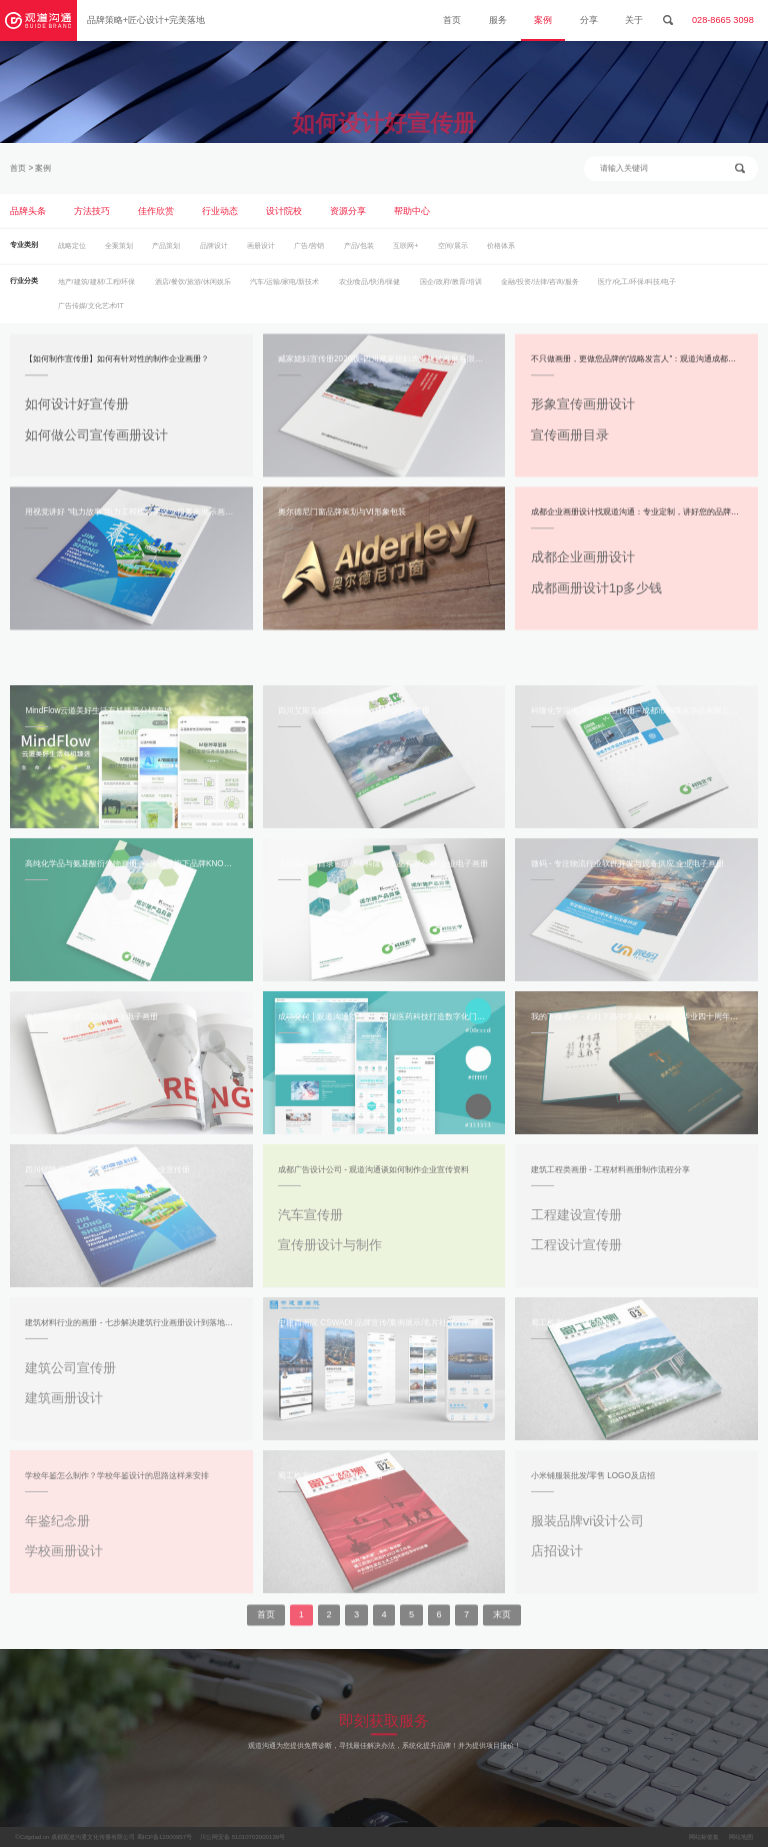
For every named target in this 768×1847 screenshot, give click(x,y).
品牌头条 (28, 218)
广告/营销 (309, 253)
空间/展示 (453, 253)
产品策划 (166, 253)
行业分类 (24, 288)
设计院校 (284, 218)
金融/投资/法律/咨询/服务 (540, 289)
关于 (634, 20)
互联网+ (405, 253)
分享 (589, 20)
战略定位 (72, 253)
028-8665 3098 (723, 20)
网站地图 (741, 1836)
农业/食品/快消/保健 (370, 289)
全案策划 (119, 253)
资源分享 (348, 218)
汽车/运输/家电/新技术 (284, 289)
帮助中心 (412, 218)
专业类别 (24, 252)
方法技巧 (92, 218)
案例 (543, 20)
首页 (452, 20)
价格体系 (501, 253)
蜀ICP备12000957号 (164, 1836)
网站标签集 (704, 1836)
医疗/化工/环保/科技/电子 (637, 289)
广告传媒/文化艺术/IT (91, 313)
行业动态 (220, 218)
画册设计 (261, 253)
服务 (498, 20)
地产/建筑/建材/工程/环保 (97, 289)
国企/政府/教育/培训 (451, 289)
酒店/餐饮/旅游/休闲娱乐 (193, 289)
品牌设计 (214, 253)
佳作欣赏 (156, 218)
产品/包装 (359, 253)
